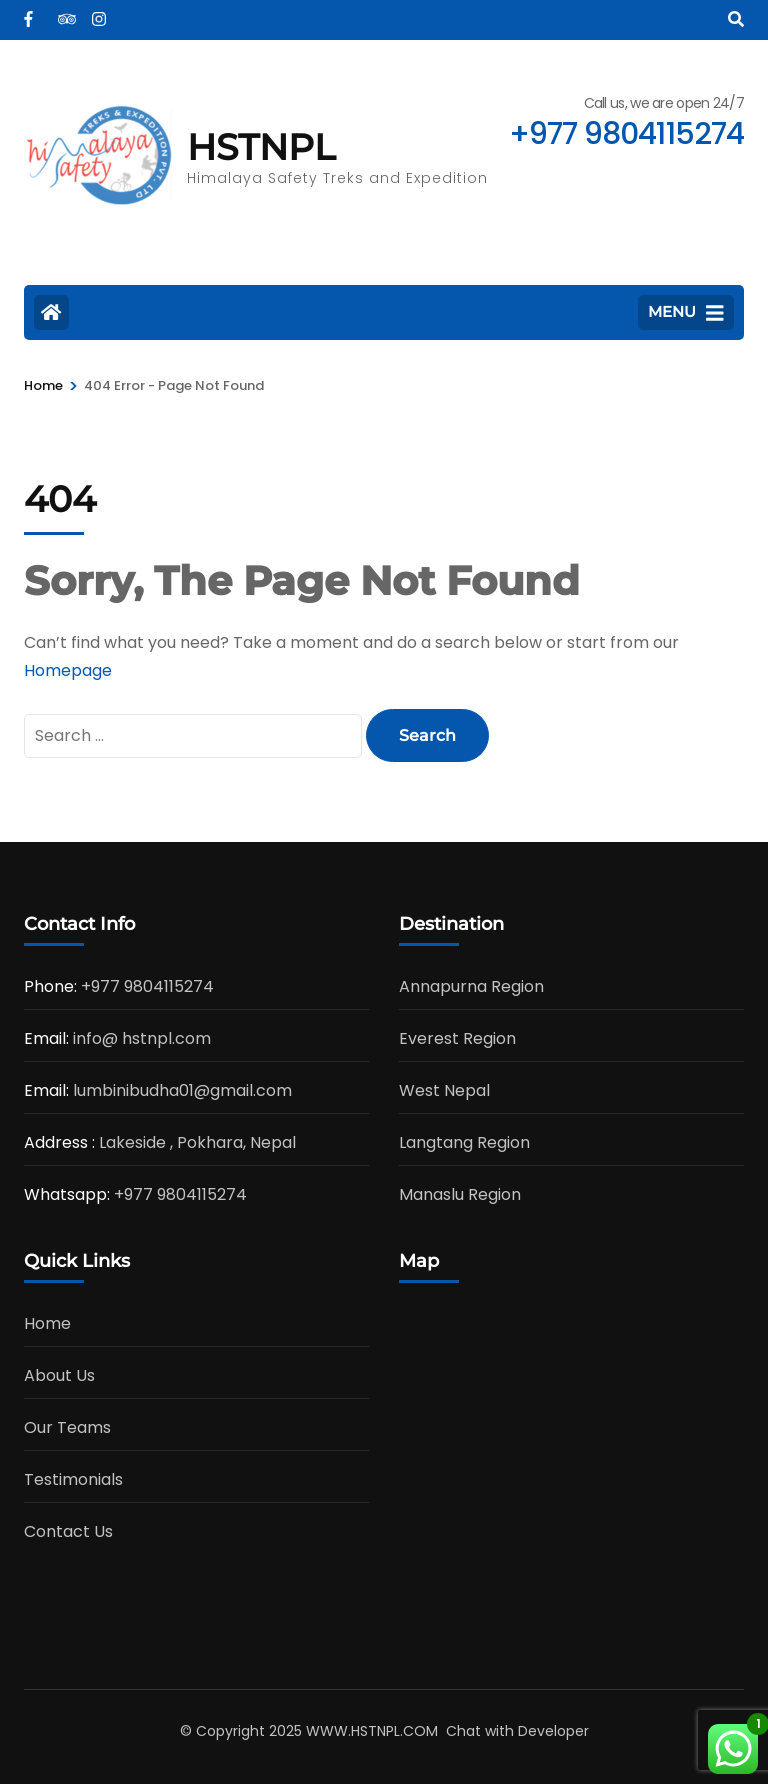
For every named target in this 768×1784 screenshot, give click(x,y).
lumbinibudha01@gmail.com (182, 1090)
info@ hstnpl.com (142, 1038)
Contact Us (68, 1531)
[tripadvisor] (65, 13)
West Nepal (444, 1090)
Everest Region (457, 1038)
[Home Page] (51, 312)
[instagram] (99, 13)
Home (47, 1323)
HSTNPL (261, 147)
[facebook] (31, 13)
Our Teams (67, 1427)
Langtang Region (464, 1142)
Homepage (68, 670)
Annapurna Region (471, 986)
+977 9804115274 (147, 986)
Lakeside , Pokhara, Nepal (197, 1142)
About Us (59, 1375)
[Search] (736, 19)
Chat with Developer (517, 1731)
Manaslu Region (460, 1194)
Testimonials (73, 1479)
